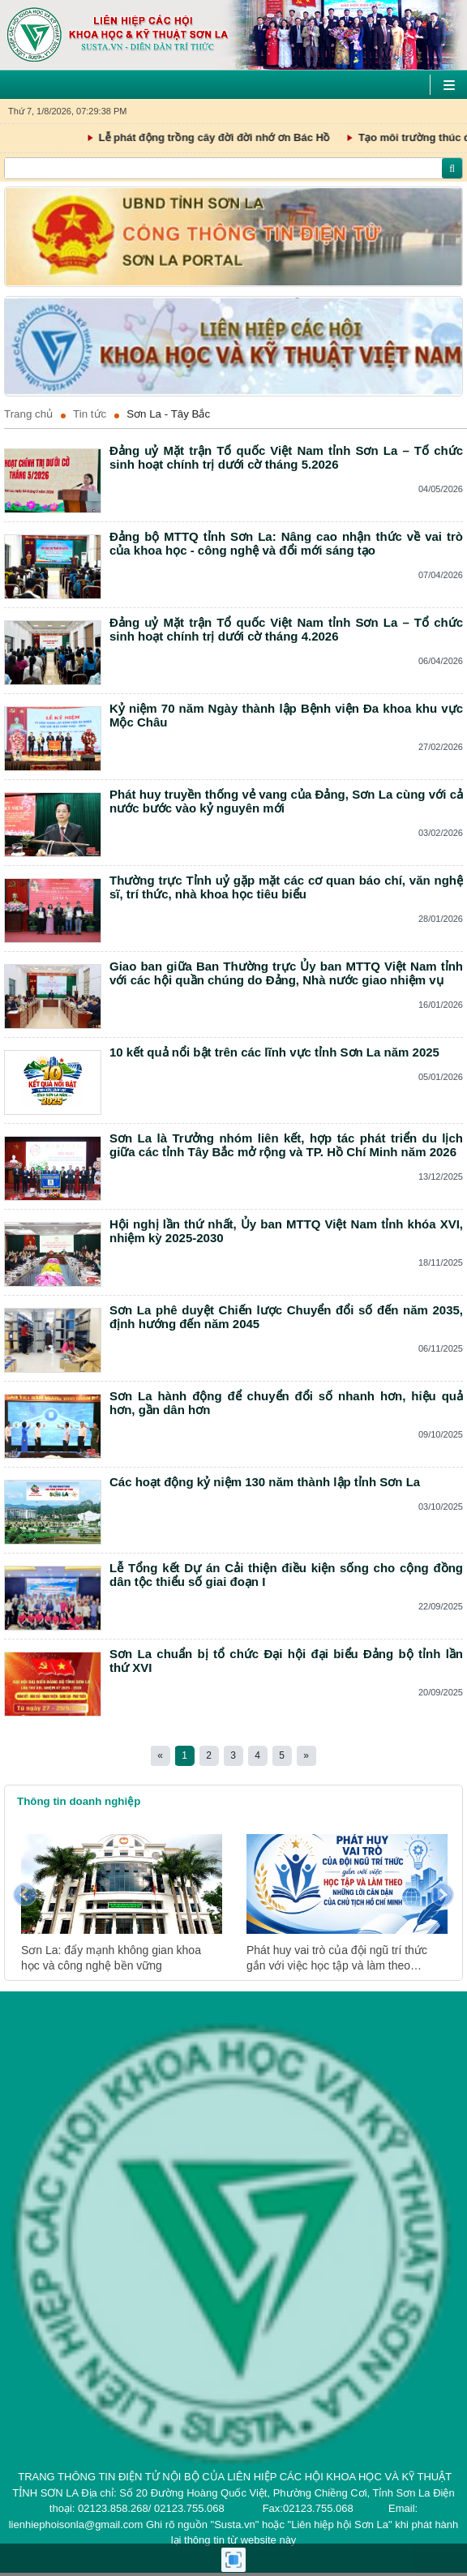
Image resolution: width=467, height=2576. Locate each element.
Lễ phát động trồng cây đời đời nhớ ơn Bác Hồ (252, 138)
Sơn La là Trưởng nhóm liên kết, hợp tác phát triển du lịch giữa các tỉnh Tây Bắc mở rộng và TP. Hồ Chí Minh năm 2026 (286, 1145)
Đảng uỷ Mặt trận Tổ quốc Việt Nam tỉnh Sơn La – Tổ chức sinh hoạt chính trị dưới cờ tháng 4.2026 (286, 629)
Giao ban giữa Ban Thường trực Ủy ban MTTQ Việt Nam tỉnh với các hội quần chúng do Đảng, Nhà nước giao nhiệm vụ (286, 973)
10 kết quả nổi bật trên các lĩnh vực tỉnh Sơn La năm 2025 (274, 1052)
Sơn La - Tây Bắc (168, 414)
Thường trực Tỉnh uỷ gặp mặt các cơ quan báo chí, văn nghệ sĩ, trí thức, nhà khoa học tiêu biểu (286, 887)
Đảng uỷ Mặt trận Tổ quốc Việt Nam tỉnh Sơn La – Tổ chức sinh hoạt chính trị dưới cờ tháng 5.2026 (286, 457)
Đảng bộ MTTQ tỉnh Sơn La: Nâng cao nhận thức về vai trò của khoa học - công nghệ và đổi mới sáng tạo (286, 543)
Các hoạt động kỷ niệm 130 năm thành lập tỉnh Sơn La (264, 1482)
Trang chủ (28, 414)
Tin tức (89, 414)
